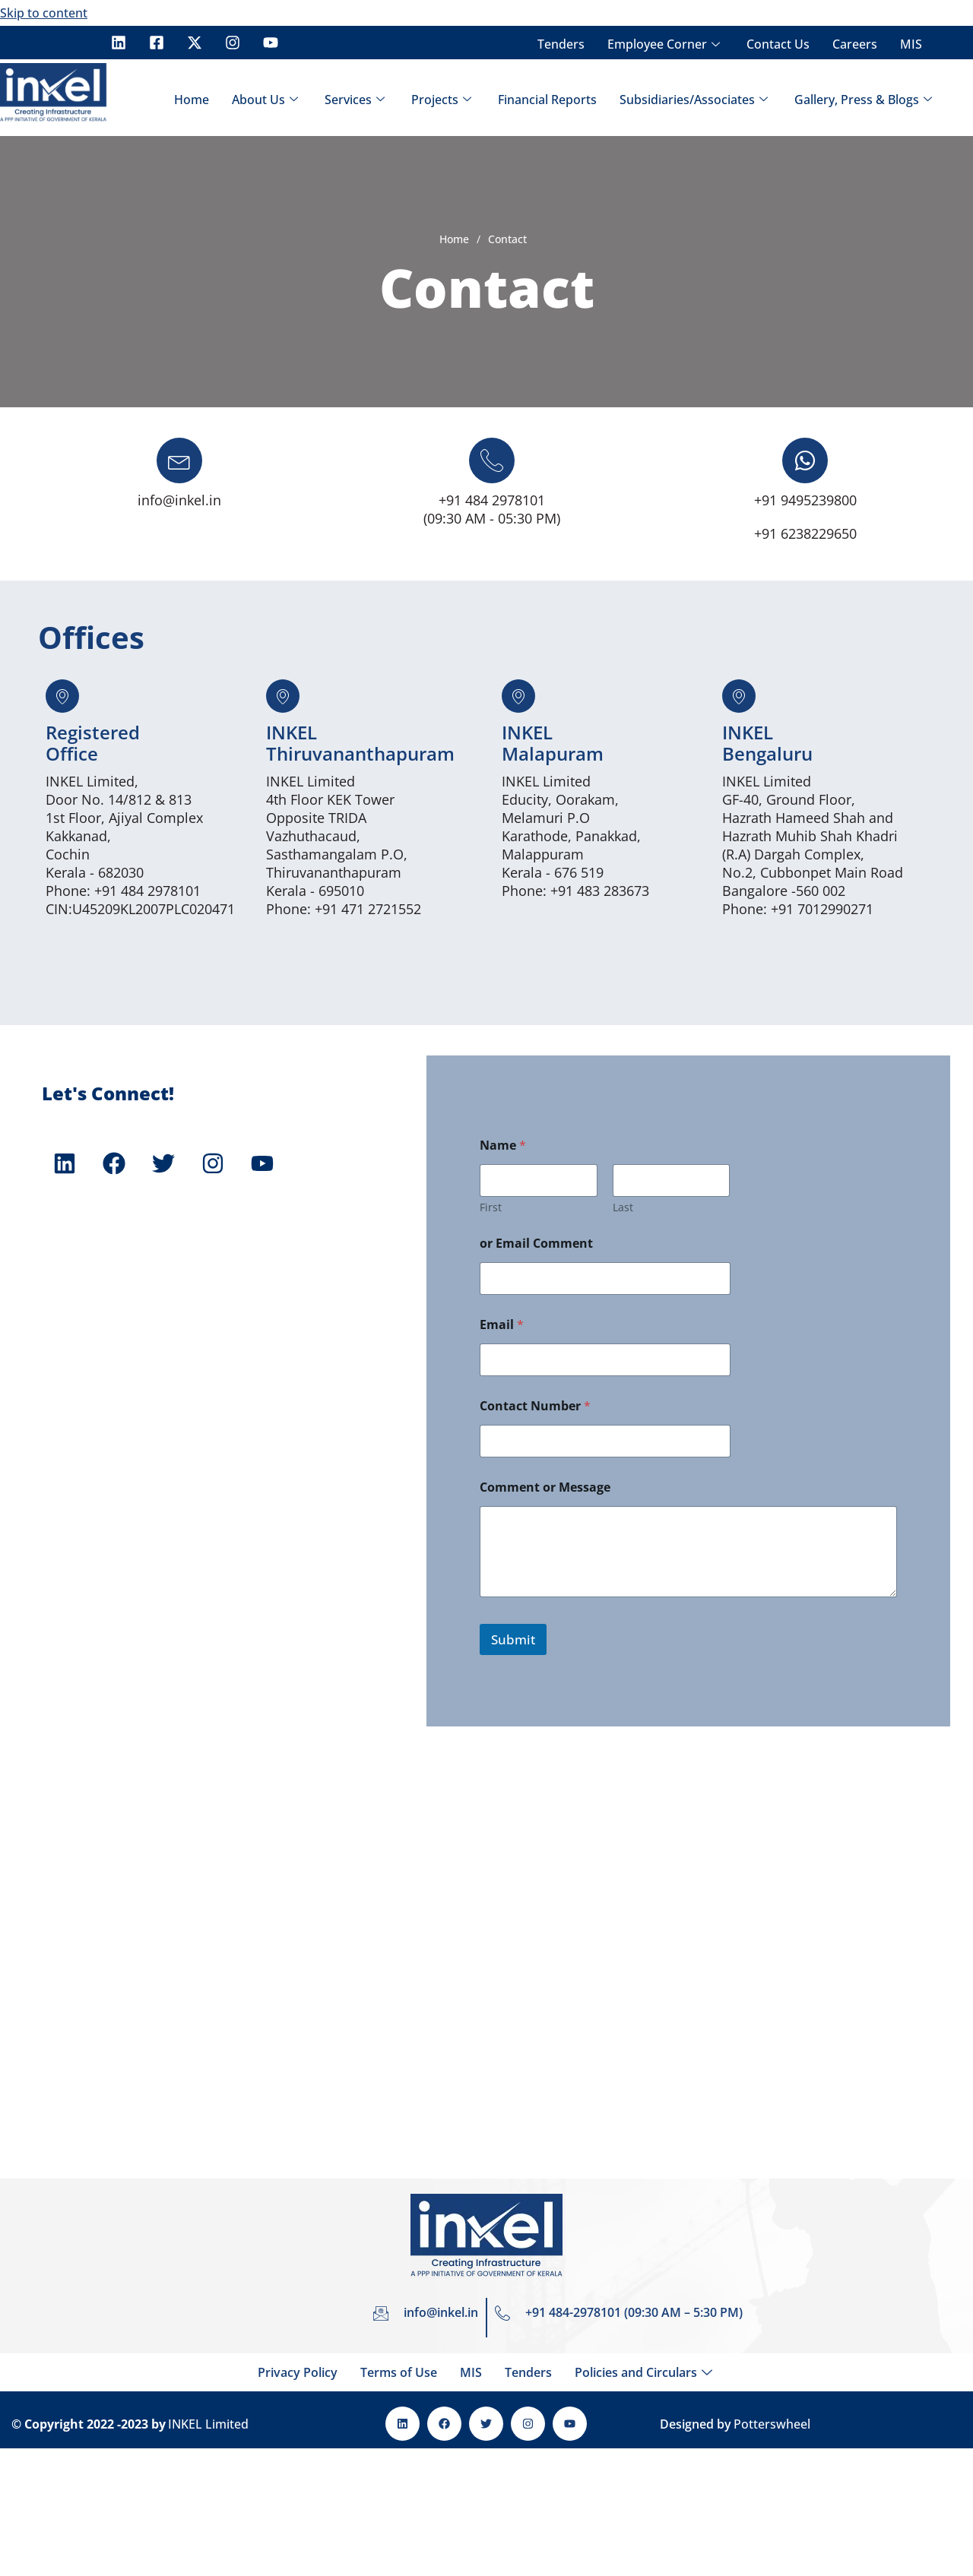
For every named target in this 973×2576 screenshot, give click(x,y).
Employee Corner (665, 44)
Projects (443, 99)
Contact (507, 239)
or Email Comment (536, 1243)
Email (502, 1325)
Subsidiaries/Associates (696, 99)
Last (623, 1207)
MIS (911, 44)
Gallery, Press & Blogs (865, 99)
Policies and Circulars (645, 2372)
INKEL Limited (208, 2424)
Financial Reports (547, 99)
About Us (267, 99)
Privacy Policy (298, 2372)
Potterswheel (772, 2424)
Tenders (561, 44)
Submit (513, 1639)
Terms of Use (398, 2372)
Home (191, 99)
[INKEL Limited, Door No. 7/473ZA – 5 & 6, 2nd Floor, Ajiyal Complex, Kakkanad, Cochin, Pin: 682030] (486, 1968)
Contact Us (778, 44)
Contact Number (535, 1406)
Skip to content (43, 13)
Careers (854, 44)
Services (356, 99)
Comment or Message (545, 1487)
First (491, 1207)
